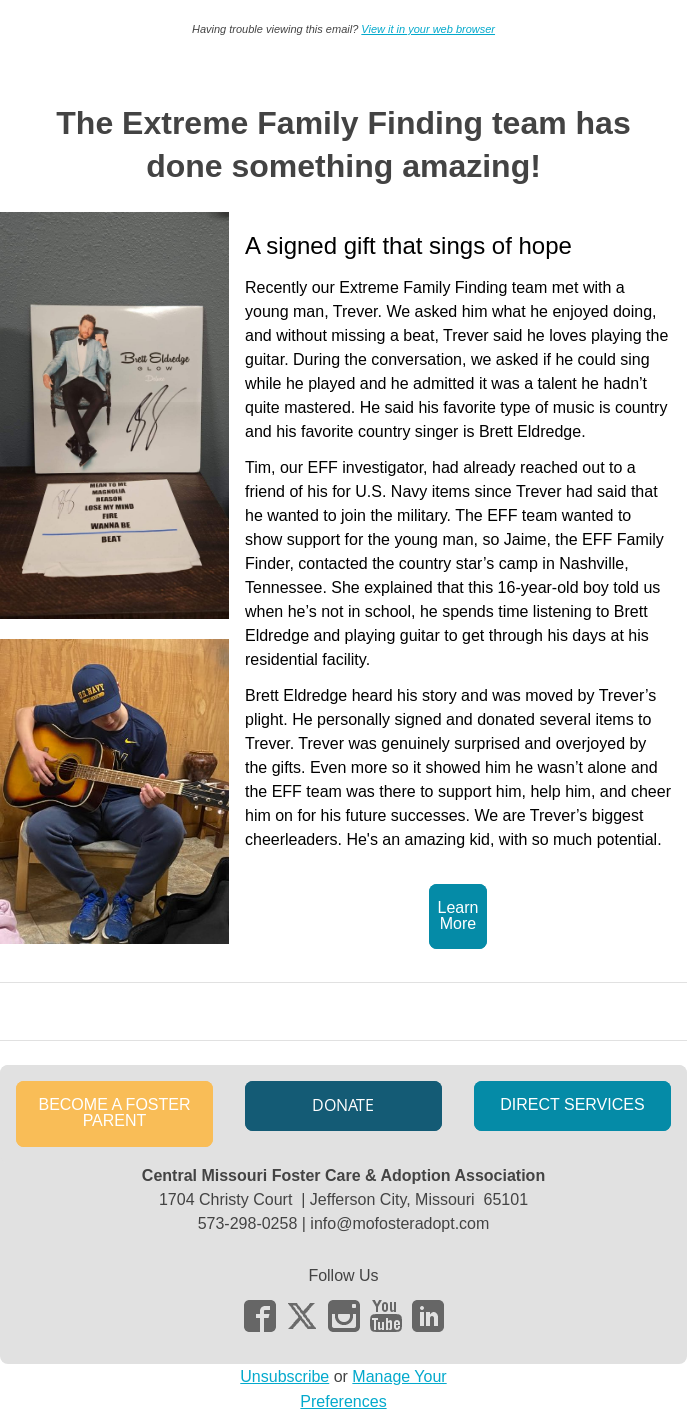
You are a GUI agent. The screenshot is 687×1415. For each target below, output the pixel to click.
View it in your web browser (428, 29)
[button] (458, 916)
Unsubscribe (284, 1376)
